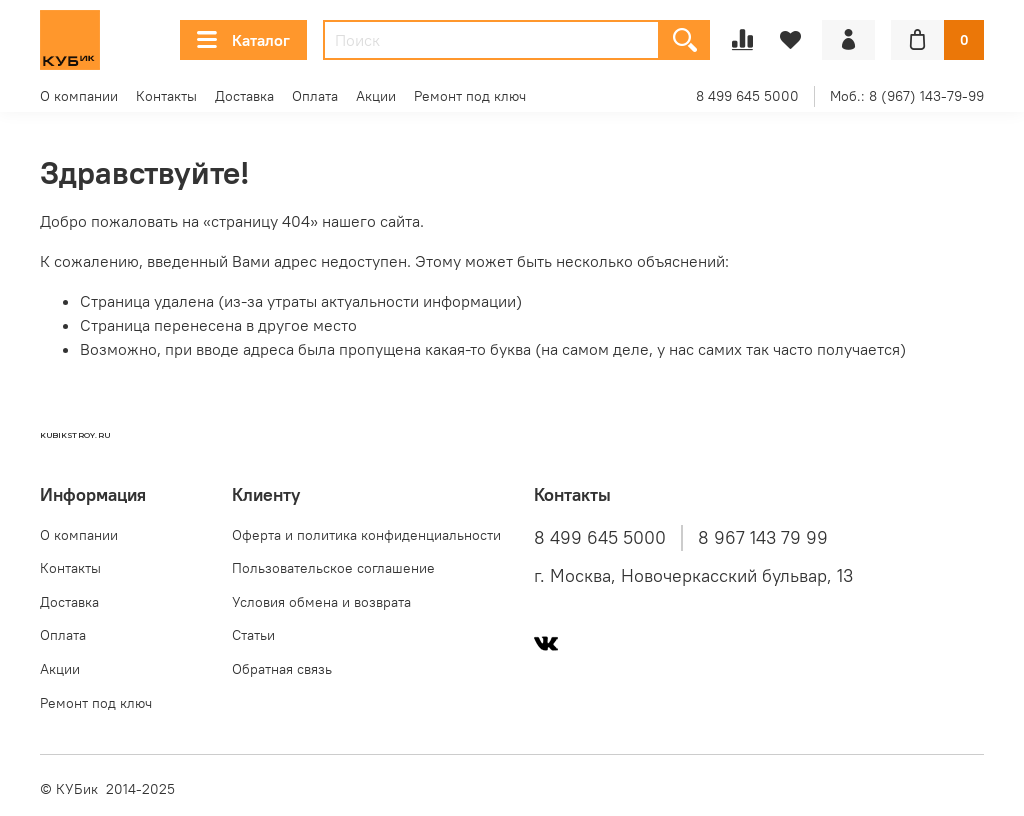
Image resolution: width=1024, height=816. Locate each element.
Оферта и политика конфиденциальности (366, 535)
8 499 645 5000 (747, 96)
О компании (79, 96)
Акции (376, 96)
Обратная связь (282, 669)
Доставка (244, 96)
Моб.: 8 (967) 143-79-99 (907, 96)
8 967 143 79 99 (763, 538)
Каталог (243, 40)
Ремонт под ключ (470, 96)
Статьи (253, 635)
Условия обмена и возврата (321, 602)
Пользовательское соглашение (333, 568)
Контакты (166, 96)
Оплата (315, 96)
